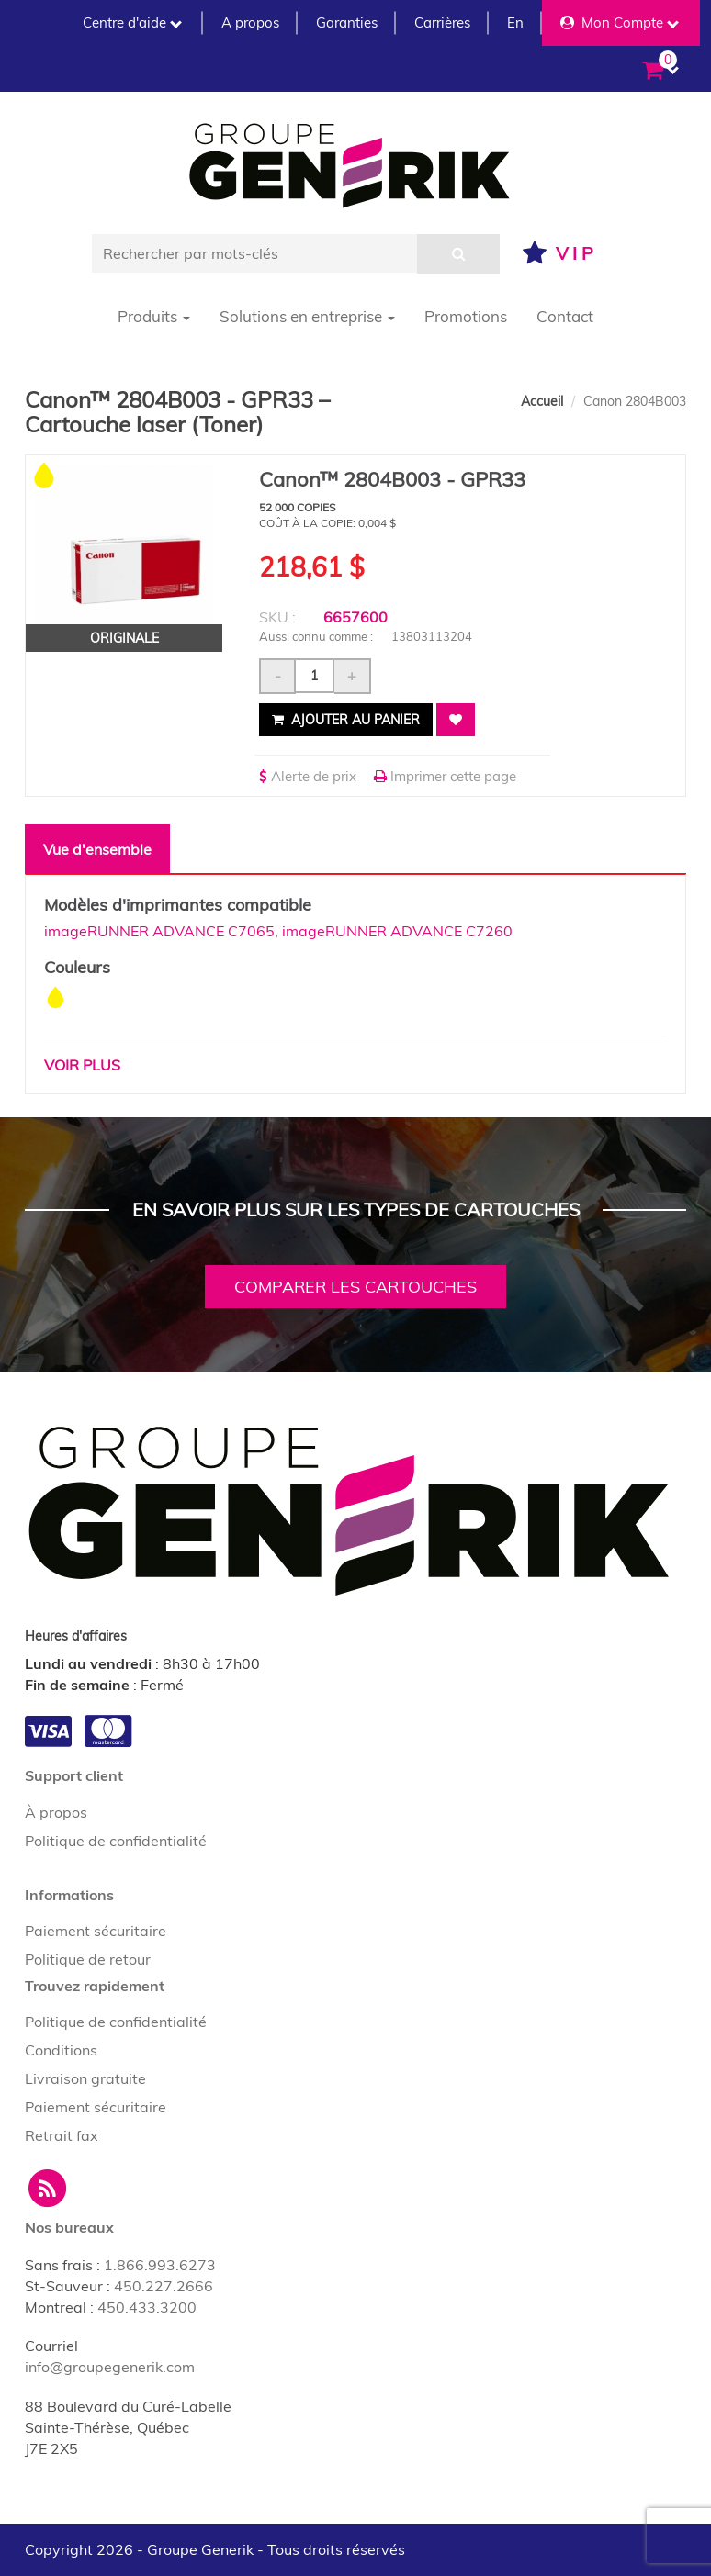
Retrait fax (61, 2135)
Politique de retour (88, 1959)
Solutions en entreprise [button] (307, 316)
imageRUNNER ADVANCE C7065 (159, 931)
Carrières (442, 22)
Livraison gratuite (85, 2078)
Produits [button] (154, 316)
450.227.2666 (163, 2286)
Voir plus (82, 1065)
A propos (250, 22)
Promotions (465, 316)
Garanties (347, 22)
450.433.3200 (147, 2307)
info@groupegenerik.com (110, 2367)
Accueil (542, 401)
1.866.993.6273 (160, 2265)
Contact (564, 316)
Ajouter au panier (346, 719)
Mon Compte (619, 22)
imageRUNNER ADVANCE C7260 (397, 931)
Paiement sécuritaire (95, 1930)
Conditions (61, 2050)
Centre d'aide (132, 22)
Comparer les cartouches (355, 1286)
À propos (56, 1812)
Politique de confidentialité (116, 1840)
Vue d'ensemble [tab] (97, 849)
